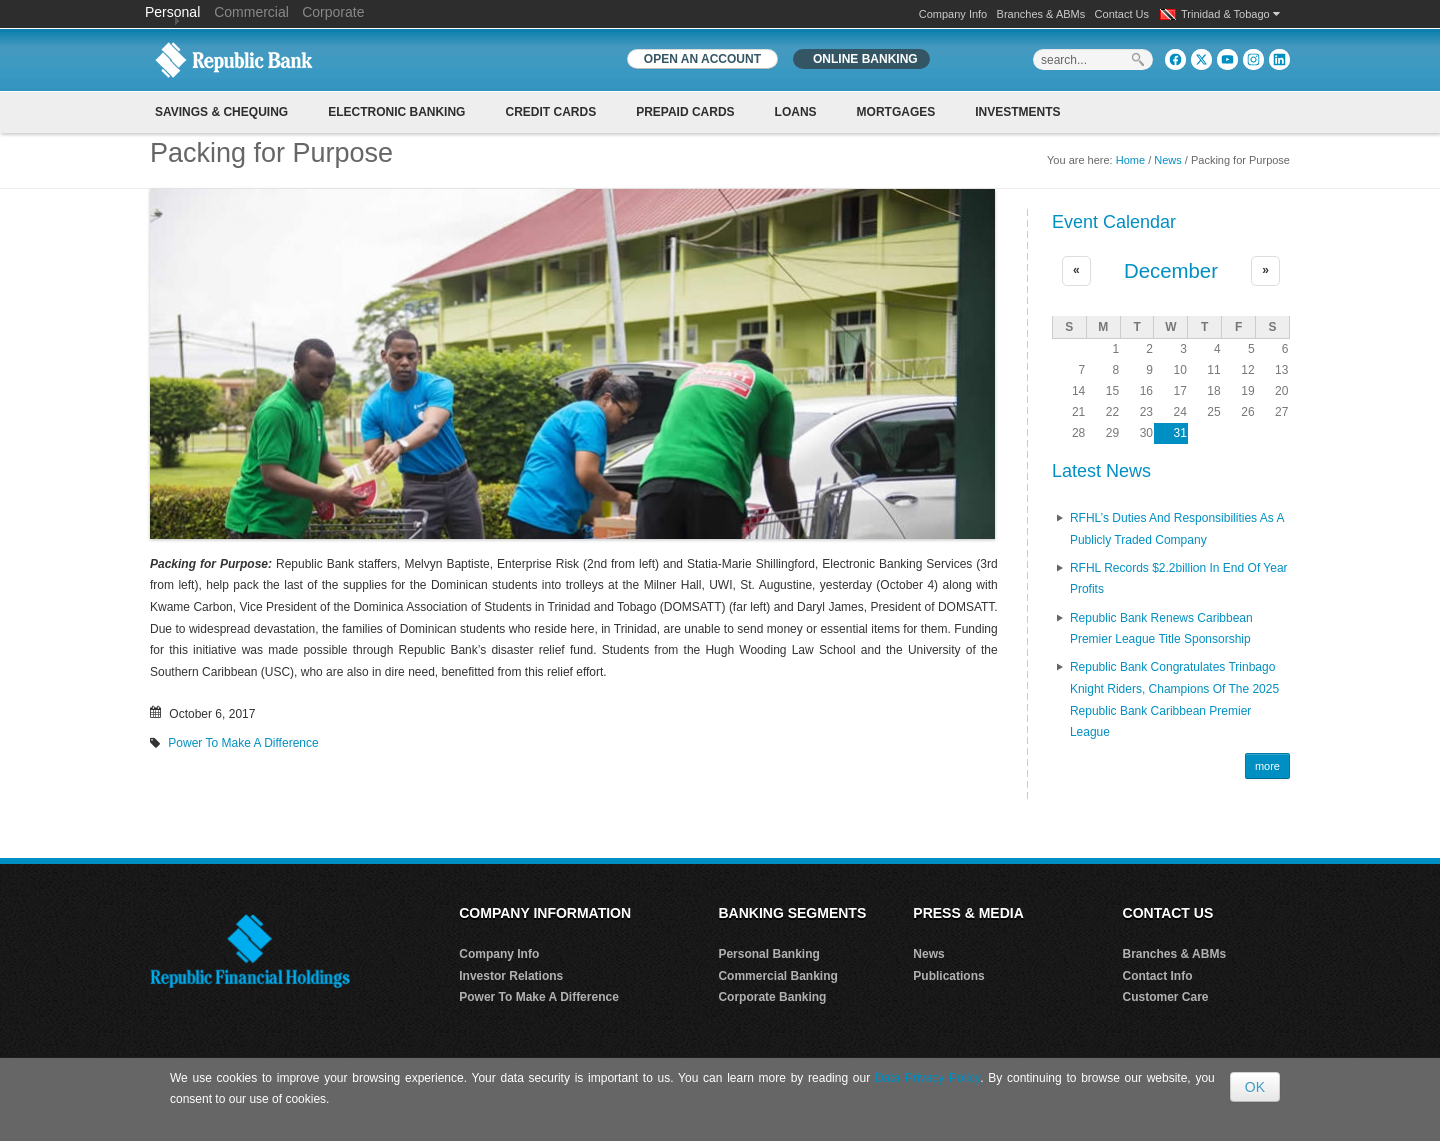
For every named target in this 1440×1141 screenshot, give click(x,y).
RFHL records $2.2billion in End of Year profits (1179, 579)
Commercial (251, 12)
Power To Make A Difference (243, 743)
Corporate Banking (772, 997)
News (1168, 160)
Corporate (333, 12)
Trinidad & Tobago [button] (1230, 14)
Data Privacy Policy (927, 1078)
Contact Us (1122, 14)
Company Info (953, 14)
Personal (174, 12)
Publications (948, 976)
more (1267, 766)
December (1171, 271)
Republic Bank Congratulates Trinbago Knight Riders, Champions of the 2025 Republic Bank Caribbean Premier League (1174, 699)
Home (1130, 160)
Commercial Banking (777, 976)
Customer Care (1166, 997)
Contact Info (1158, 976)
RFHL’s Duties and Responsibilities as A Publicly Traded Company (1177, 529)
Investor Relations (511, 976)
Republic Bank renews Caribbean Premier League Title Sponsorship (1161, 629)
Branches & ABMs (1041, 14)
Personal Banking (768, 954)
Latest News (1101, 471)
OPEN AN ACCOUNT (702, 59)
